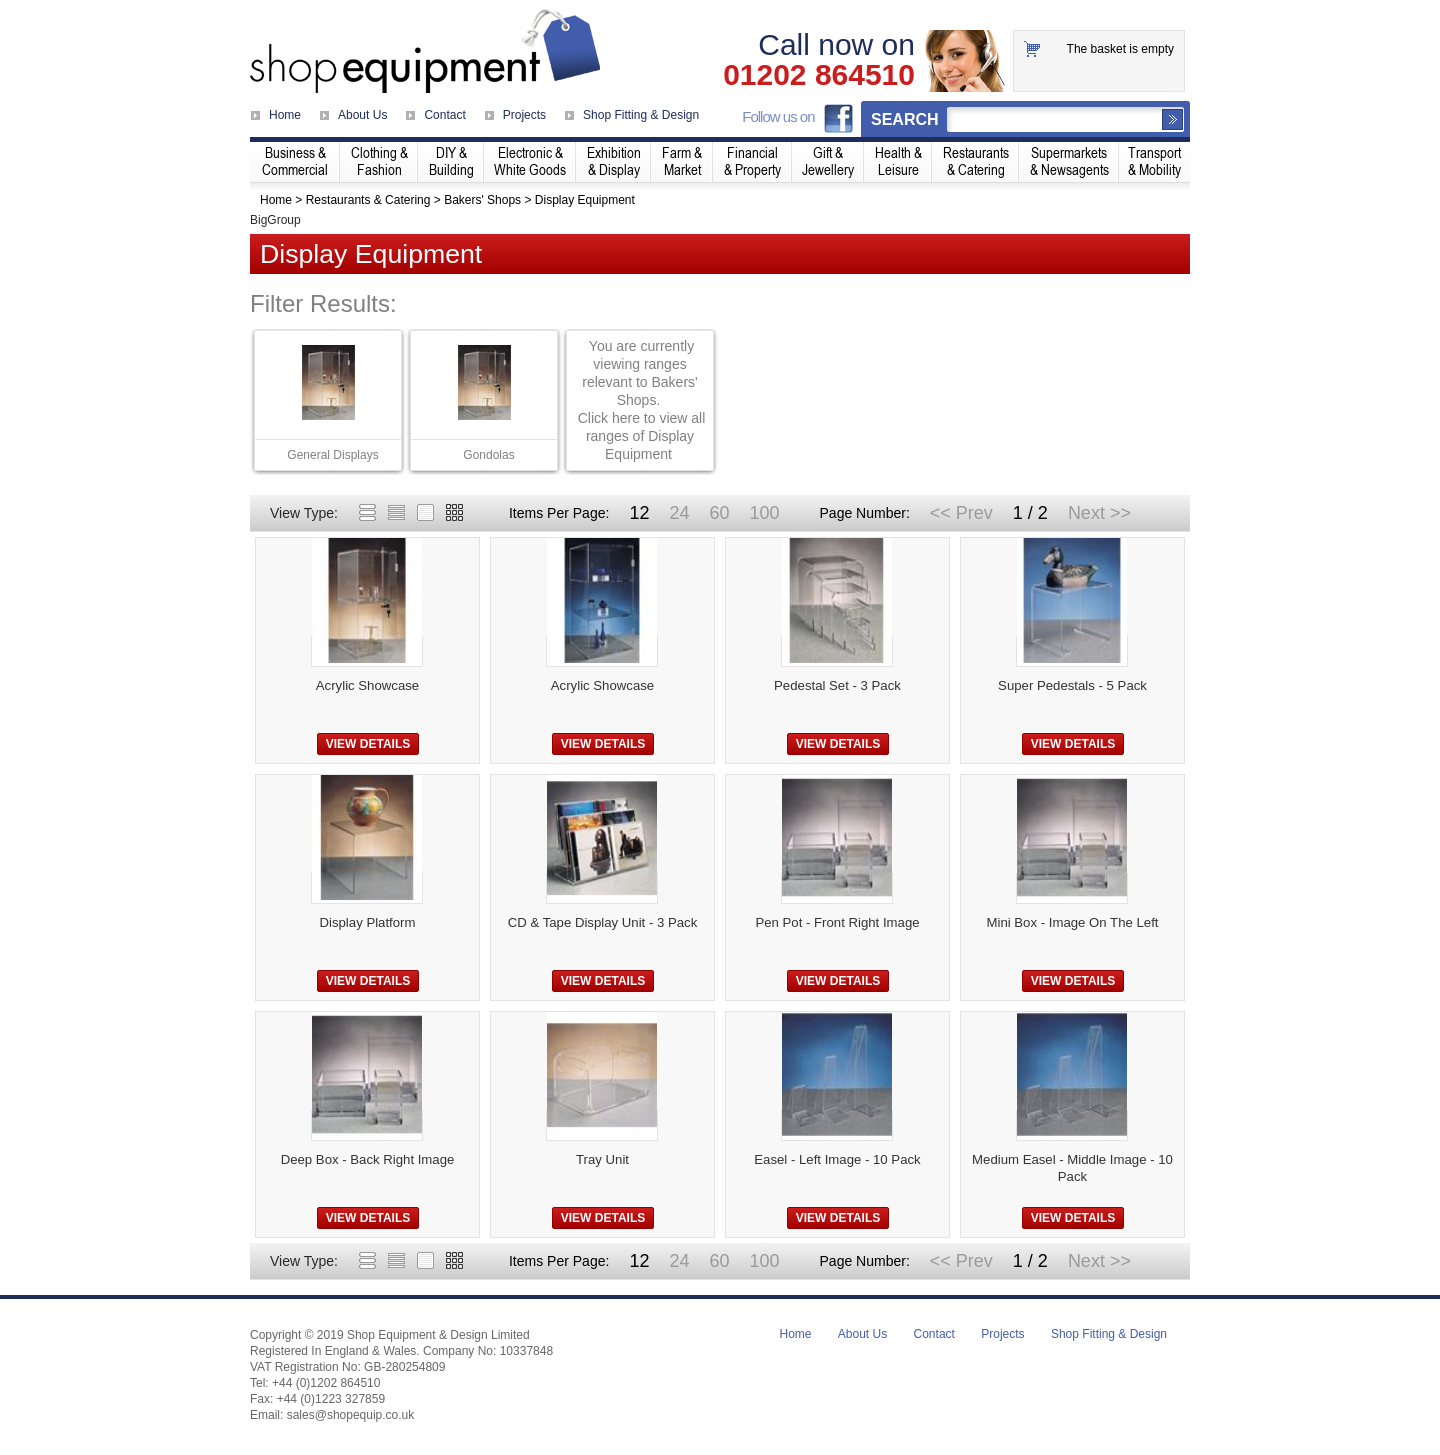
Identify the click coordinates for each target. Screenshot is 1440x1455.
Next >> (1099, 513)
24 (679, 513)
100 (764, 513)
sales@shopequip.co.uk (351, 1415)
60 (719, 513)
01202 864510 (819, 75)
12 (639, 513)
